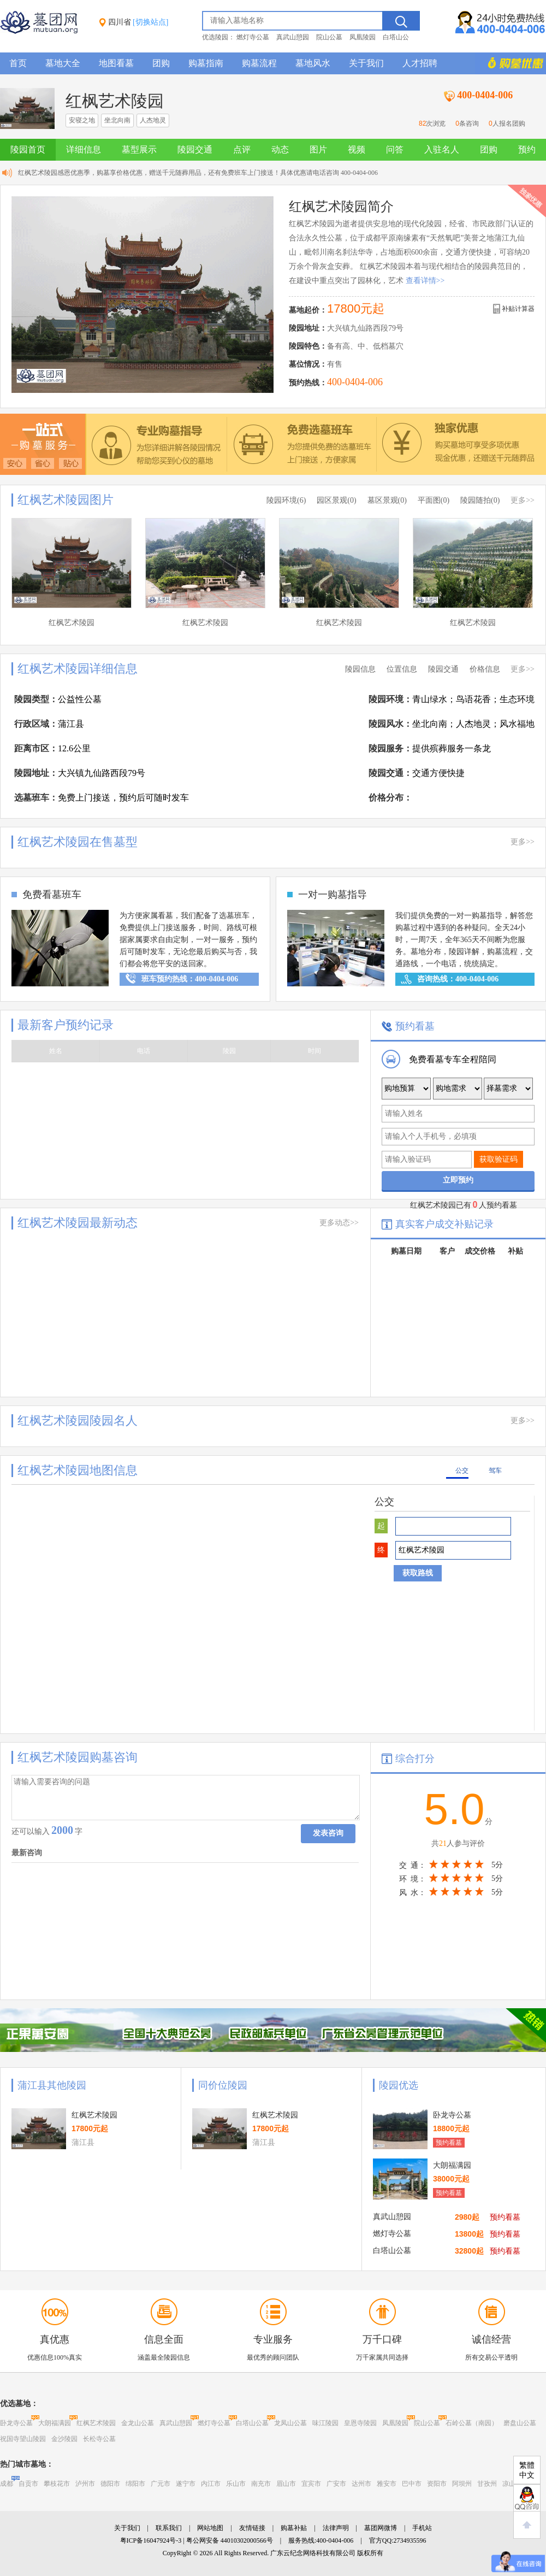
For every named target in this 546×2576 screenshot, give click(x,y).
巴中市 (412, 2483)
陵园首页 (27, 149)
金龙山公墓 (137, 2423)
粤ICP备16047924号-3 (151, 2540)
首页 (18, 63)
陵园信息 (360, 669)
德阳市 (110, 2483)
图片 (318, 149)
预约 (527, 149)
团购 (161, 63)
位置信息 (402, 669)
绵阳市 (135, 2483)
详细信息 (83, 149)
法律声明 (336, 2528)
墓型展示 (139, 149)
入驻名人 (441, 149)
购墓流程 (259, 63)
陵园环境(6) (286, 500)
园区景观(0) (336, 500)
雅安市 (386, 2483)
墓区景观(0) (387, 500)
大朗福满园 (54, 2423)
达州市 (361, 2483)
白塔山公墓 (252, 2423)
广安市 (336, 2483)
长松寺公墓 (99, 2439)
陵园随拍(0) (480, 500)
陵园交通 (194, 149)
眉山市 (286, 2483)
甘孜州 (487, 2483)
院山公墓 (329, 37)
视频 (356, 149)
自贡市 (28, 2483)
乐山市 (236, 2483)
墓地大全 (62, 63)
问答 (394, 149)
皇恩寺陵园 (360, 2423)
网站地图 (210, 2528)
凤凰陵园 (362, 37)
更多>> (523, 500)
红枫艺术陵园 (96, 2423)
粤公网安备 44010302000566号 (229, 2540)
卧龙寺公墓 (16, 2423)
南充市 (261, 2483)
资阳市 (437, 2483)
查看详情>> (425, 281)
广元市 (160, 2483)
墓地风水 (312, 63)
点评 (242, 149)
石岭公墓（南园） (472, 2423)
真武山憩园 (292, 37)
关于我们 (366, 63)
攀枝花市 (57, 2483)
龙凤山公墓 (290, 2423)
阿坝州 (462, 2483)
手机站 (422, 2528)
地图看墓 (116, 63)
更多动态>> (339, 1223)
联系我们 (169, 2528)
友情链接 (252, 2528)
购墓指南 (205, 63)
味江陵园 (325, 2423)
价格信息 (485, 669)
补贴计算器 (518, 309)
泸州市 (85, 2483)
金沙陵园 (64, 2439)
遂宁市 (185, 2483)
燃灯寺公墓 (252, 37)
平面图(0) (433, 500)
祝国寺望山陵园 (23, 2439)
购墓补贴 (294, 2528)
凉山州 (512, 2483)
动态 (280, 149)
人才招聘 (419, 63)
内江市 (211, 2483)
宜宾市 (311, 2483)
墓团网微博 (380, 2528)
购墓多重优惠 (510, 63)
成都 (6, 2483)
